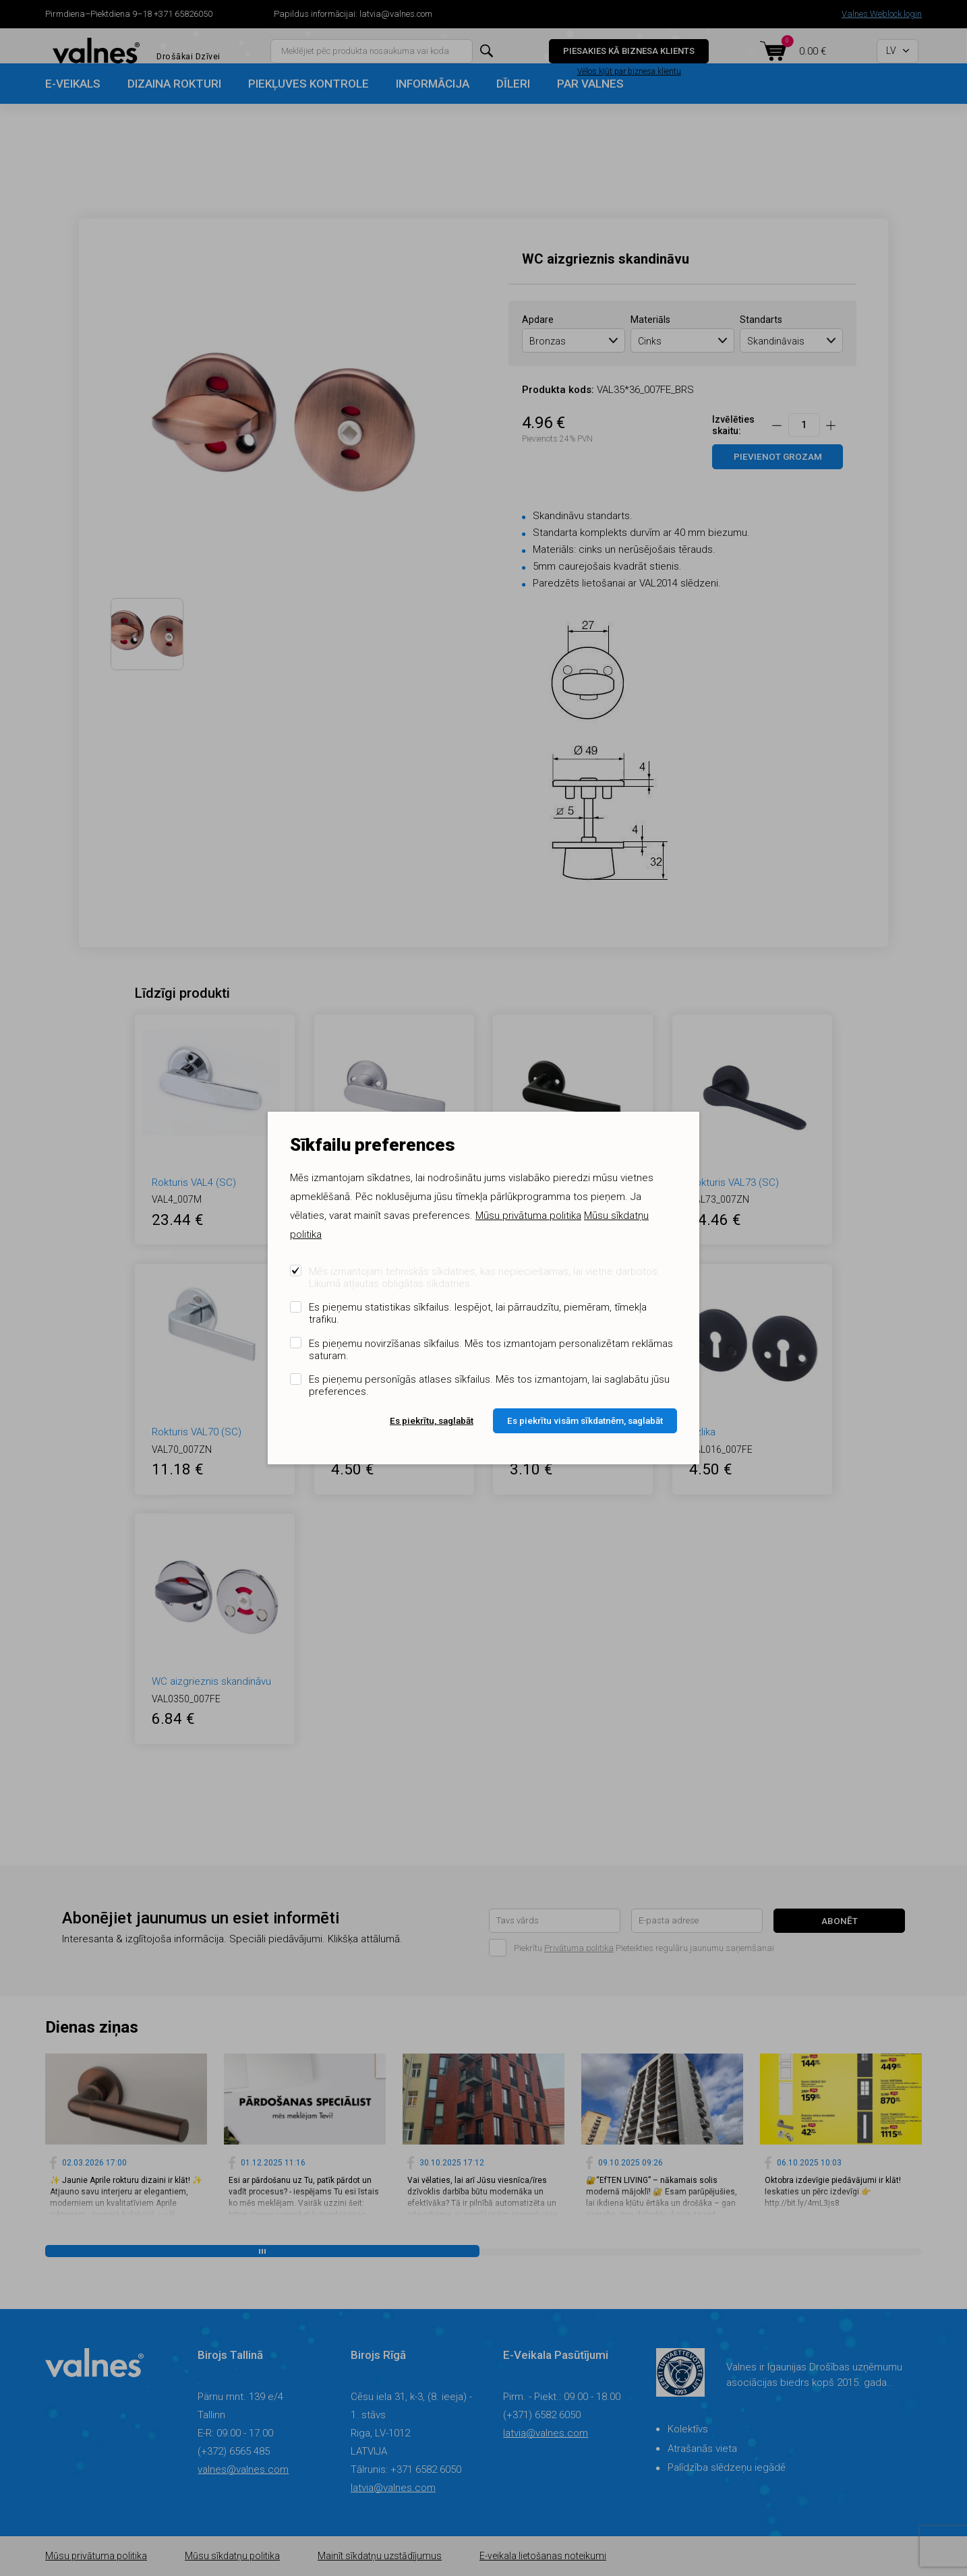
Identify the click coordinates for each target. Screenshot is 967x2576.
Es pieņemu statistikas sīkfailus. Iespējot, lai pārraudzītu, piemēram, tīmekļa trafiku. (478, 1313)
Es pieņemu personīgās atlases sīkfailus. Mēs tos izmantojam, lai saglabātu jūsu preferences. (489, 1385)
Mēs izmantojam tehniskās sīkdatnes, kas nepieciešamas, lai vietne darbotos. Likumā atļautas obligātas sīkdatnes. (484, 1277)
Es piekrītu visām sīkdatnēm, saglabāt (585, 1420)
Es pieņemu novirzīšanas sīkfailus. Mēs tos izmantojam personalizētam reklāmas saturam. (491, 1350)
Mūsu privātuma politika (528, 1215)
